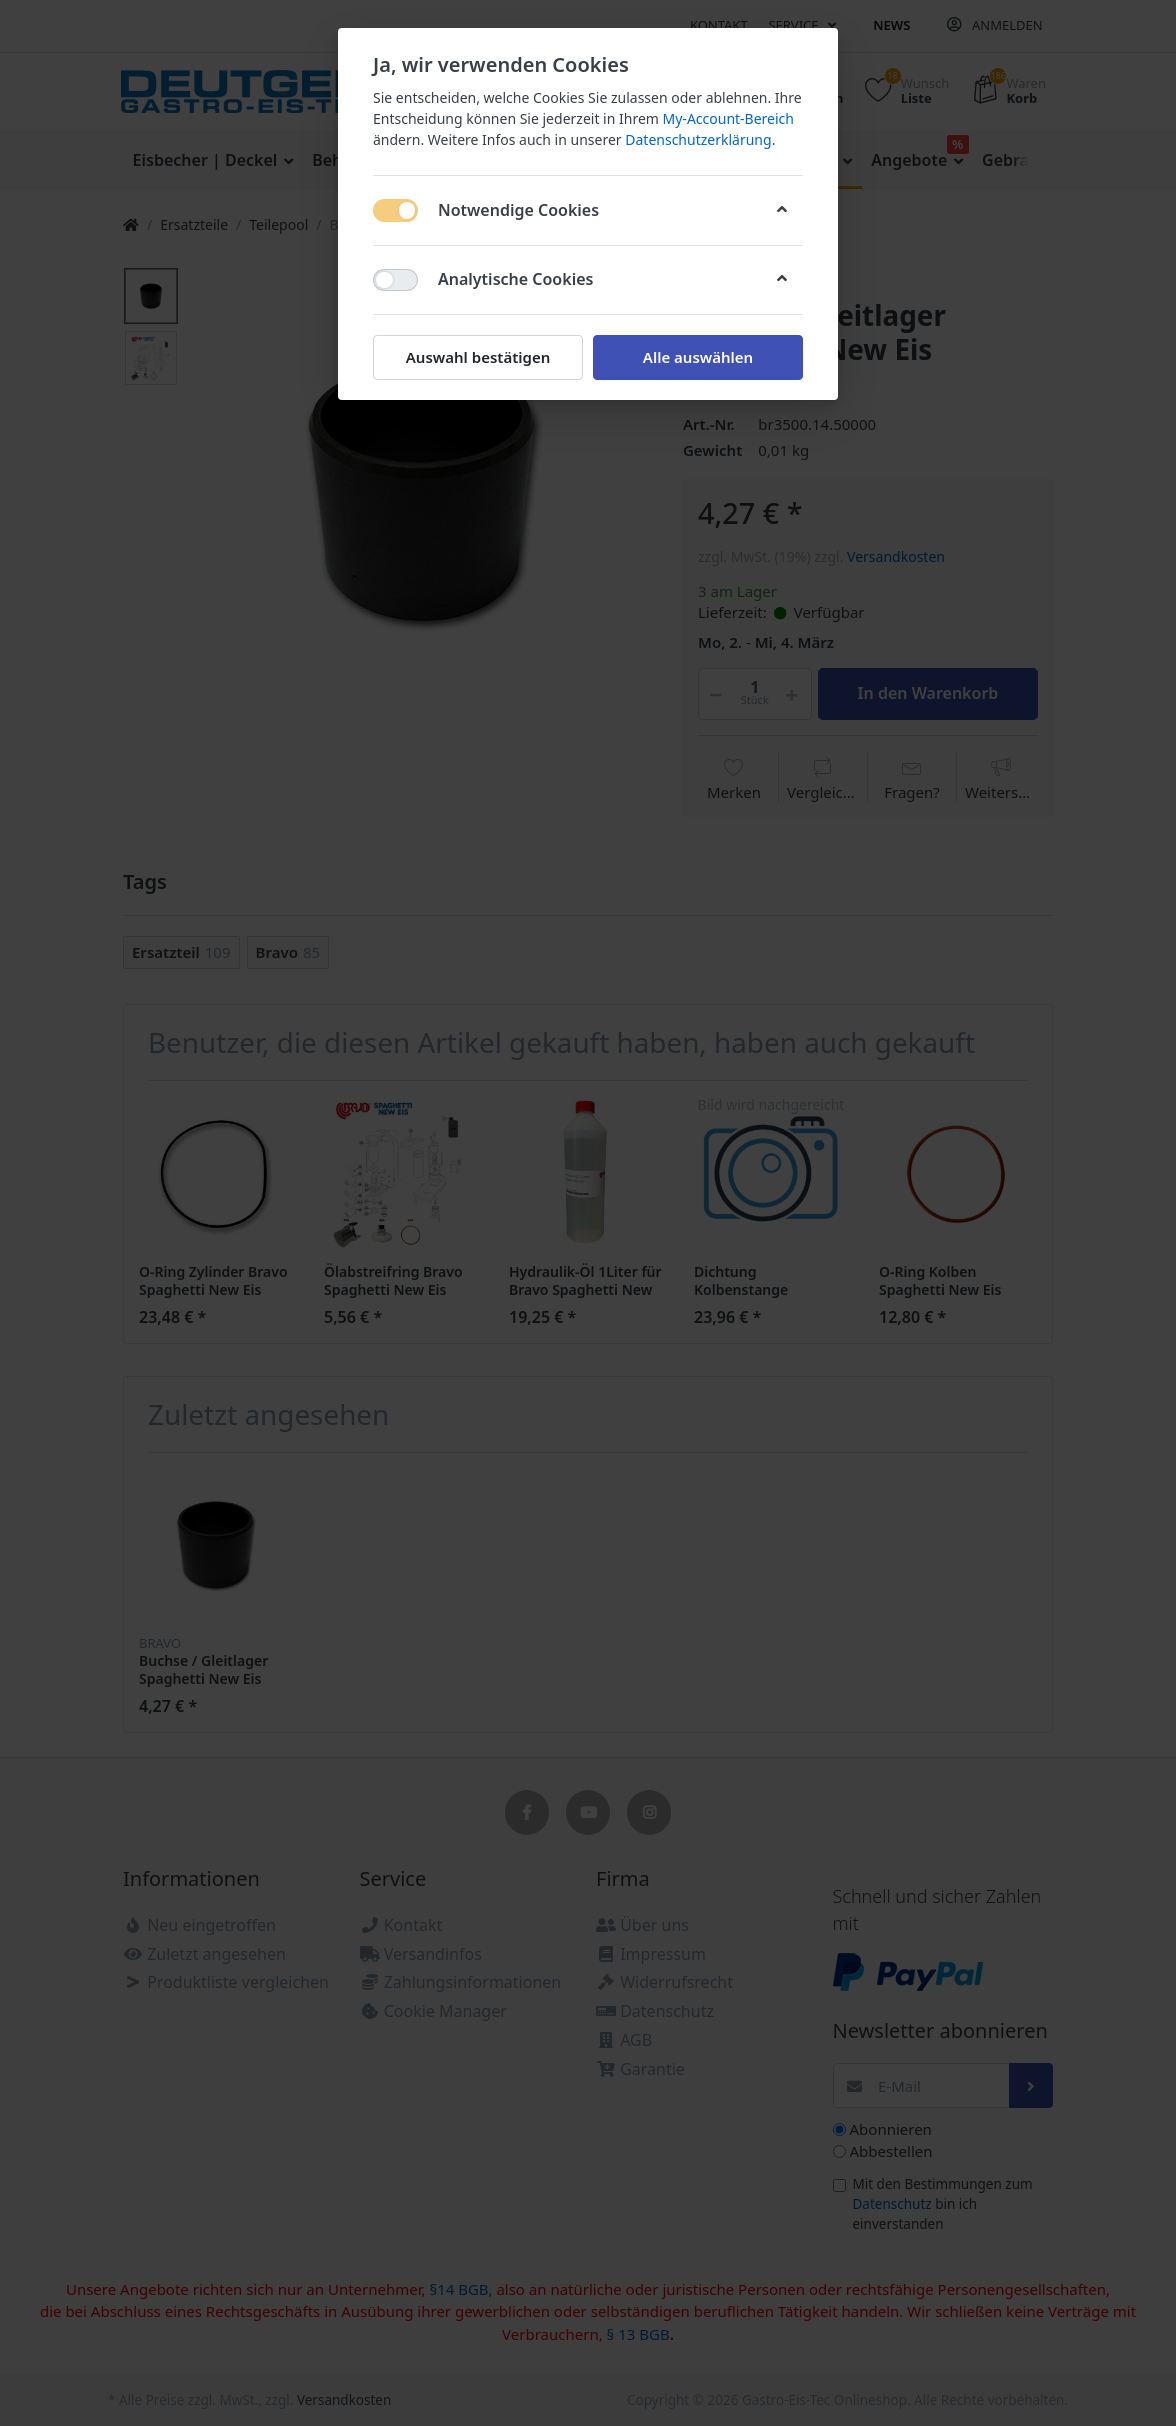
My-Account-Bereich (728, 118)
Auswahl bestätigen (478, 357)
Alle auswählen (698, 357)
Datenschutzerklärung (698, 139)
